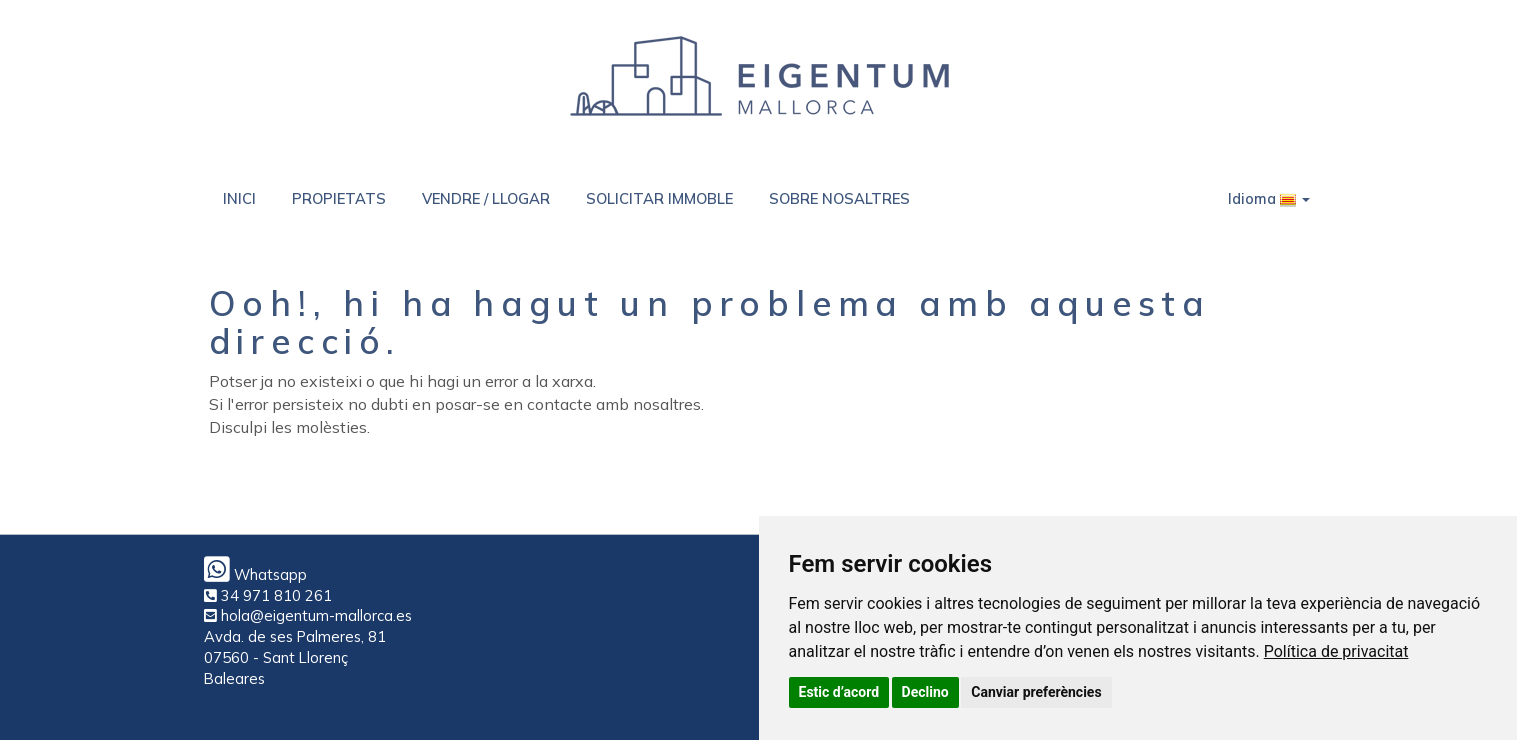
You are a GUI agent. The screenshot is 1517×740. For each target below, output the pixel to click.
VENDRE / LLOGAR (486, 198)
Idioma (1269, 198)
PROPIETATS (339, 198)
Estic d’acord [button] (839, 692)
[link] (1336, 651)
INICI (239, 198)
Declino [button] (925, 692)
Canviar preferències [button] (1036, 692)
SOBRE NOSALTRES (839, 198)
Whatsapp (255, 574)
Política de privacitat (1336, 651)
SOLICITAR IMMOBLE (659, 198)
